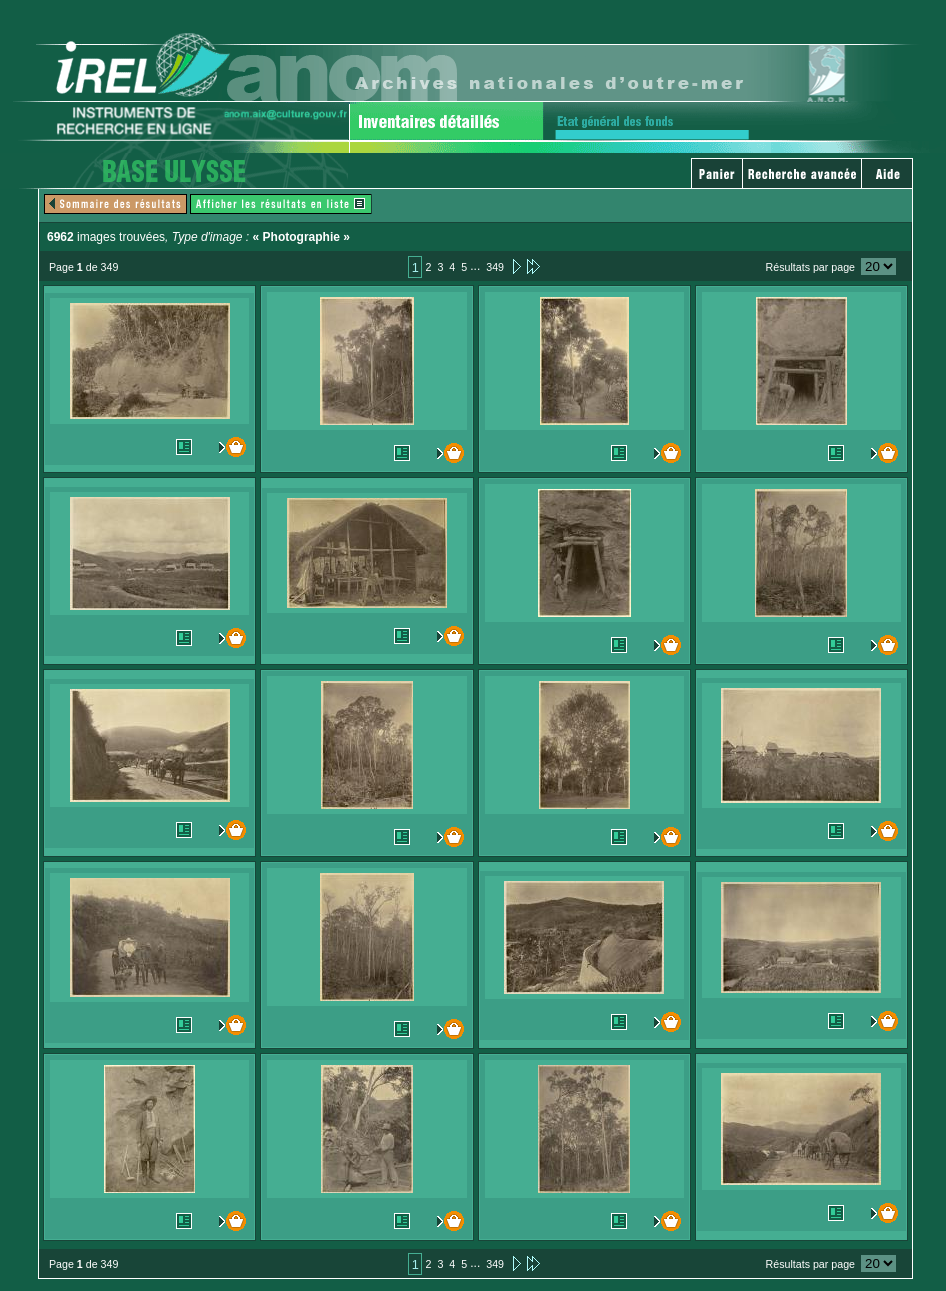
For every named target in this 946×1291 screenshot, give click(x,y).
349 (495, 267)
